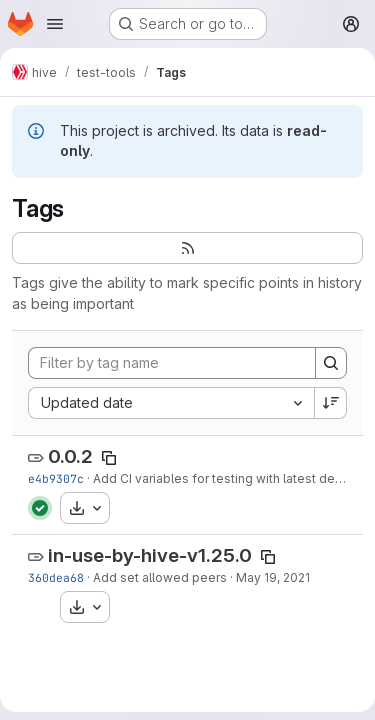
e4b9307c (56, 478)
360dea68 (56, 577)
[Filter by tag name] (172, 363)
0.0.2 (70, 456)
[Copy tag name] (109, 458)
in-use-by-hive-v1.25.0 (150, 555)
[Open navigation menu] (55, 24)
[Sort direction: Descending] (331, 403)
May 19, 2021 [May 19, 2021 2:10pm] (273, 577)
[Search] (331, 363)
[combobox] (171, 403)
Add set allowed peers (160, 577)
